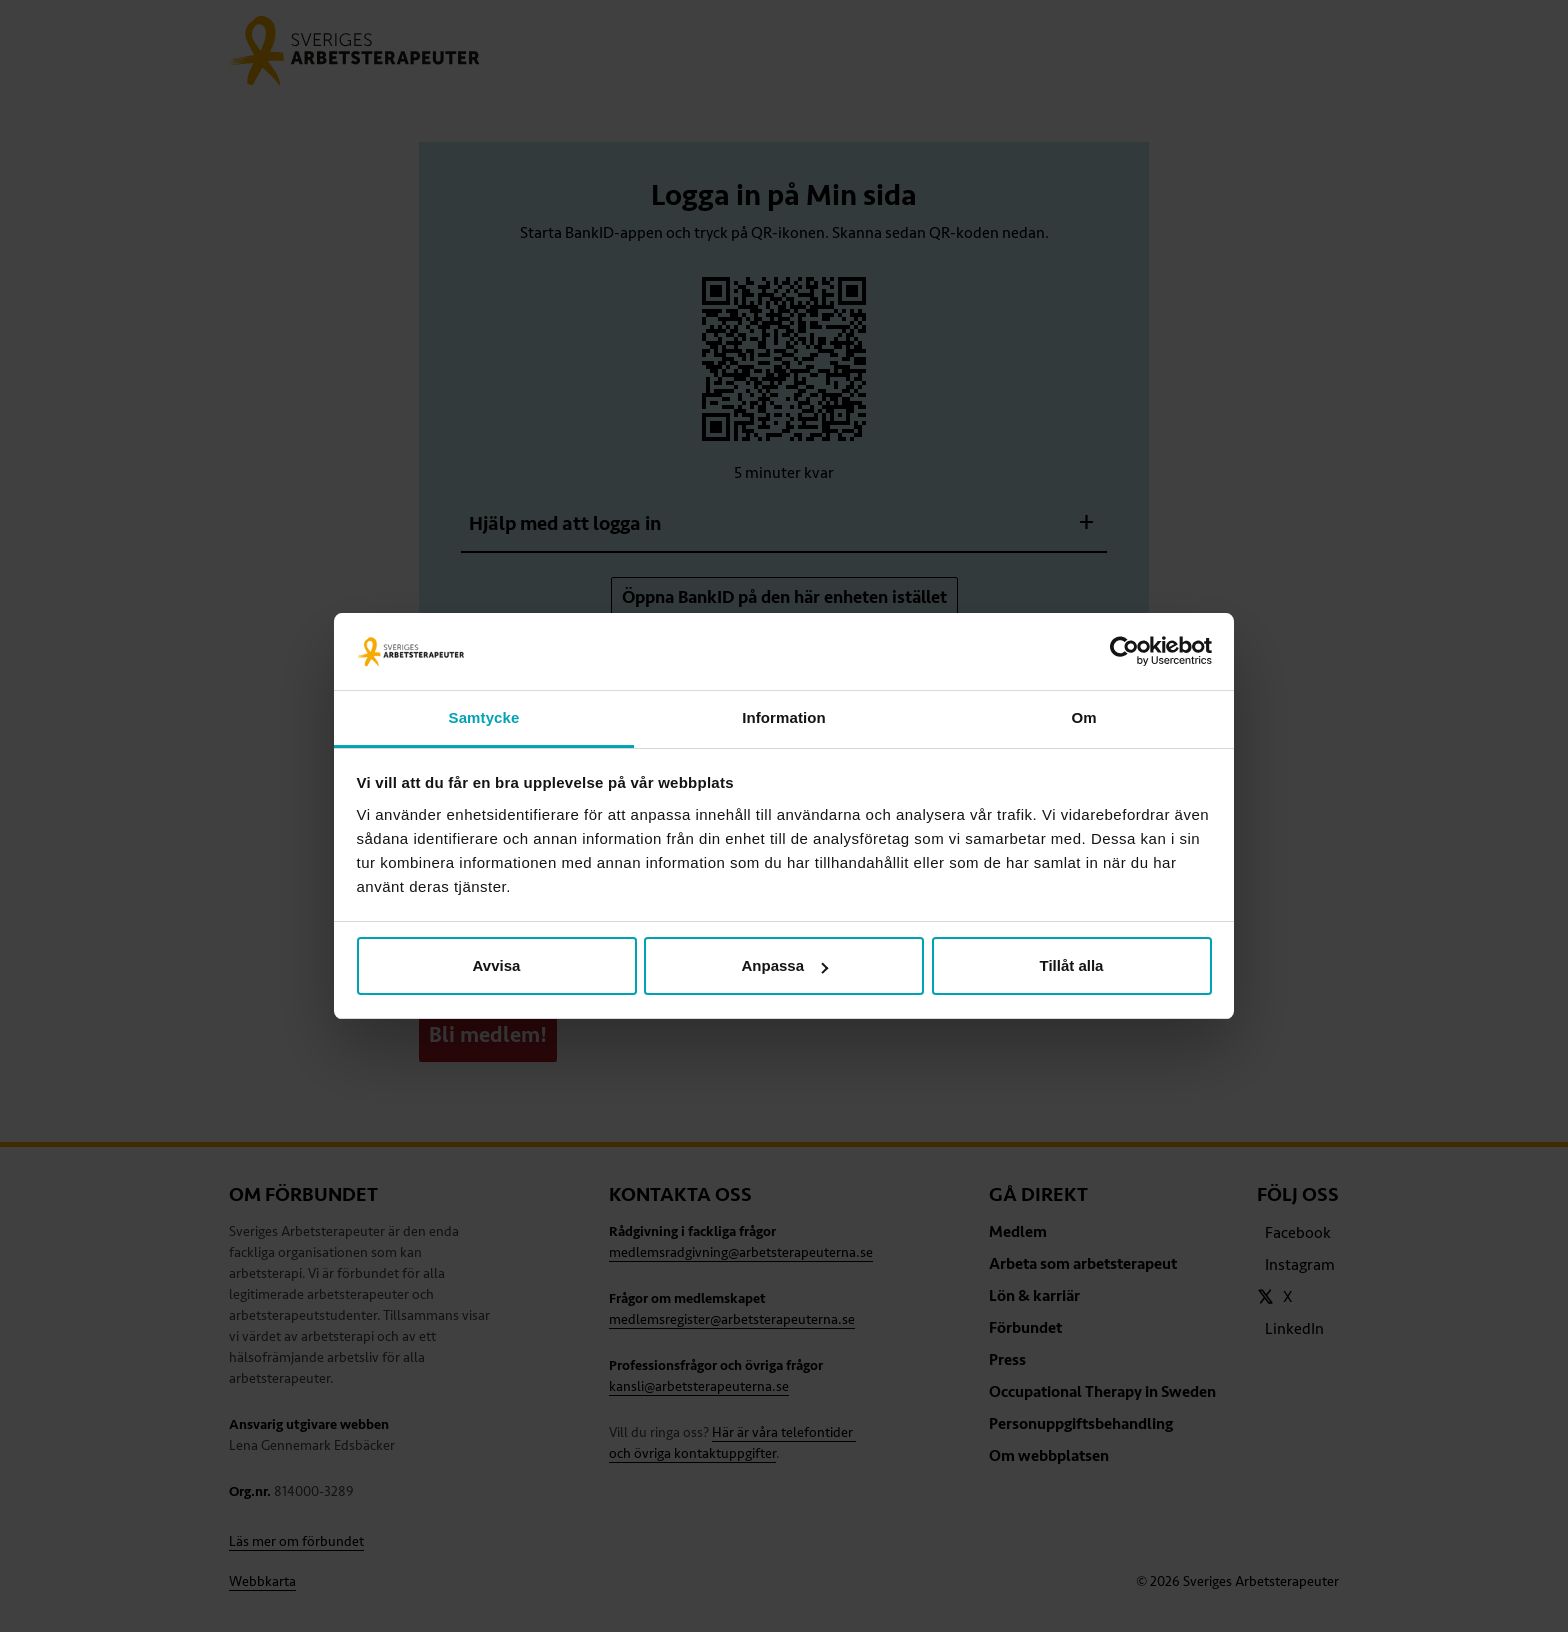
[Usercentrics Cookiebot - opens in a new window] (1124, 652)
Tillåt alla (1072, 965)
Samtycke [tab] (484, 717)
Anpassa (784, 965)
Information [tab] (784, 717)
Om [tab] (1083, 717)
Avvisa (497, 965)
